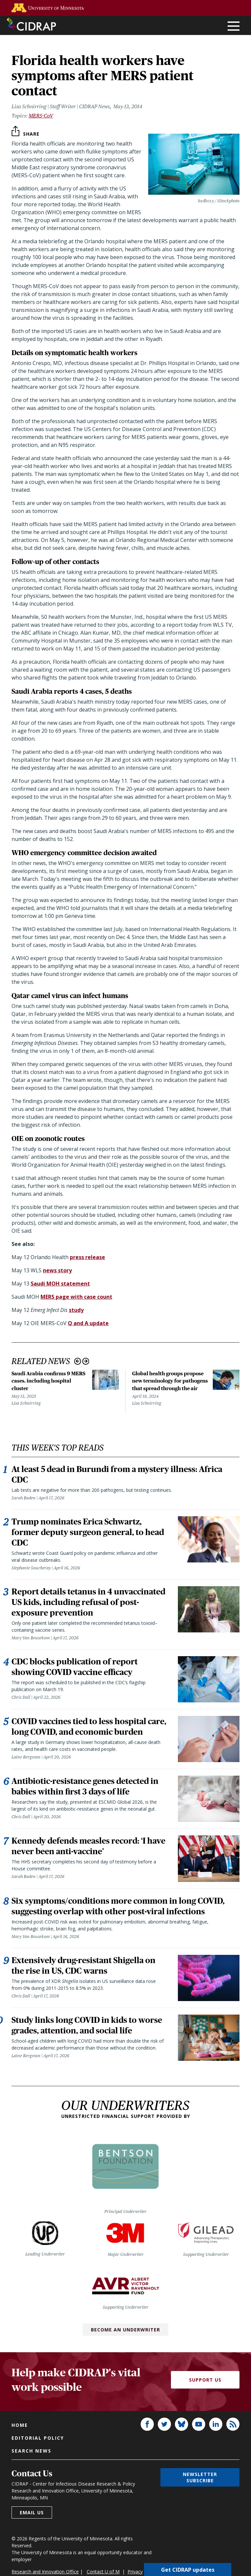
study (76, 1310)
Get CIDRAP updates (187, 2569)
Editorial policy (38, 2438)
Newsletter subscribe (200, 2477)
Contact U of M (103, 2571)
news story (57, 1270)
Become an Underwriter (125, 2329)
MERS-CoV (41, 116)
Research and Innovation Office (45, 2571)
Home (20, 2425)
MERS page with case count (76, 1296)
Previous (77, 1361)
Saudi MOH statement (60, 1283)
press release (87, 1257)
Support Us (205, 2380)
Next (85, 1361)
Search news (31, 2451)
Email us (32, 2512)
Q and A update (88, 1323)
